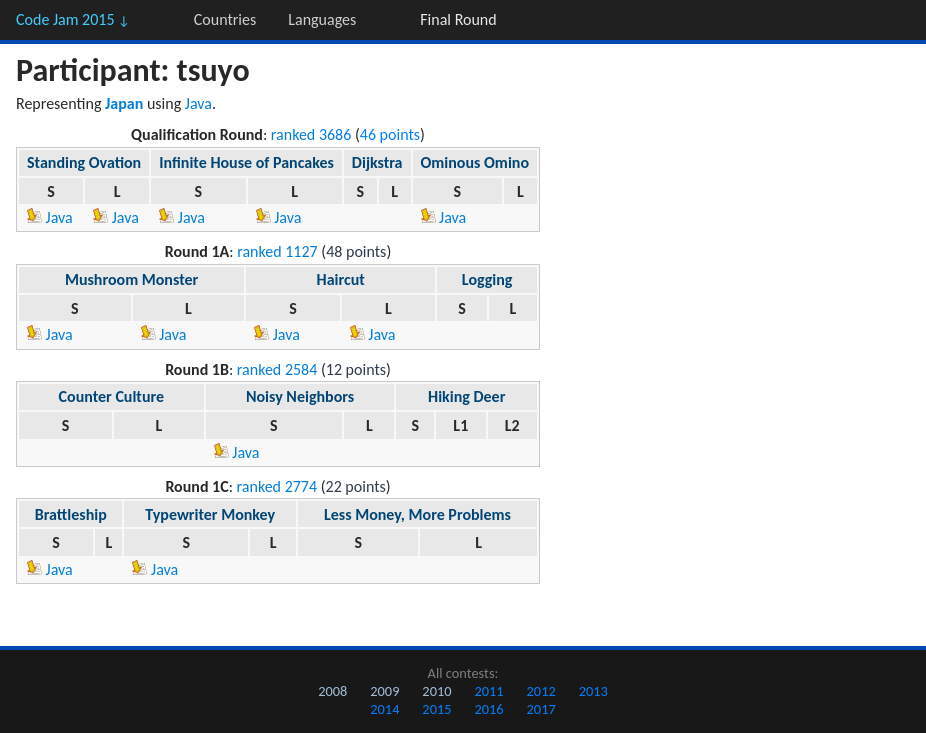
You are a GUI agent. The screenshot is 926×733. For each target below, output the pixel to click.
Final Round (458, 19)
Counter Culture (111, 396)
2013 (593, 691)
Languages (322, 19)
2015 (436, 709)
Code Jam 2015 (73, 19)
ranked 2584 (277, 369)
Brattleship (71, 514)
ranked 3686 (311, 134)
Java (198, 103)
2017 (541, 709)
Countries (225, 19)
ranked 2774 (277, 486)
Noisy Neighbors (300, 396)
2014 (384, 709)
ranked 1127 (277, 251)
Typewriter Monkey (210, 514)
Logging (487, 279)
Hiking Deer (466, 396)
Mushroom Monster (131, 279)
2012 (541, 691)
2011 (488, 691)
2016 (488, 709)
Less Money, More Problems (417, 514)
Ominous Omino (475, 162)
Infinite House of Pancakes (246, 162)
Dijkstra (377, 162)
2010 (436, 691)
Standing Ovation (84, 162)
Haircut (341, 279)
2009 (384, 691)
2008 (332, 691)
